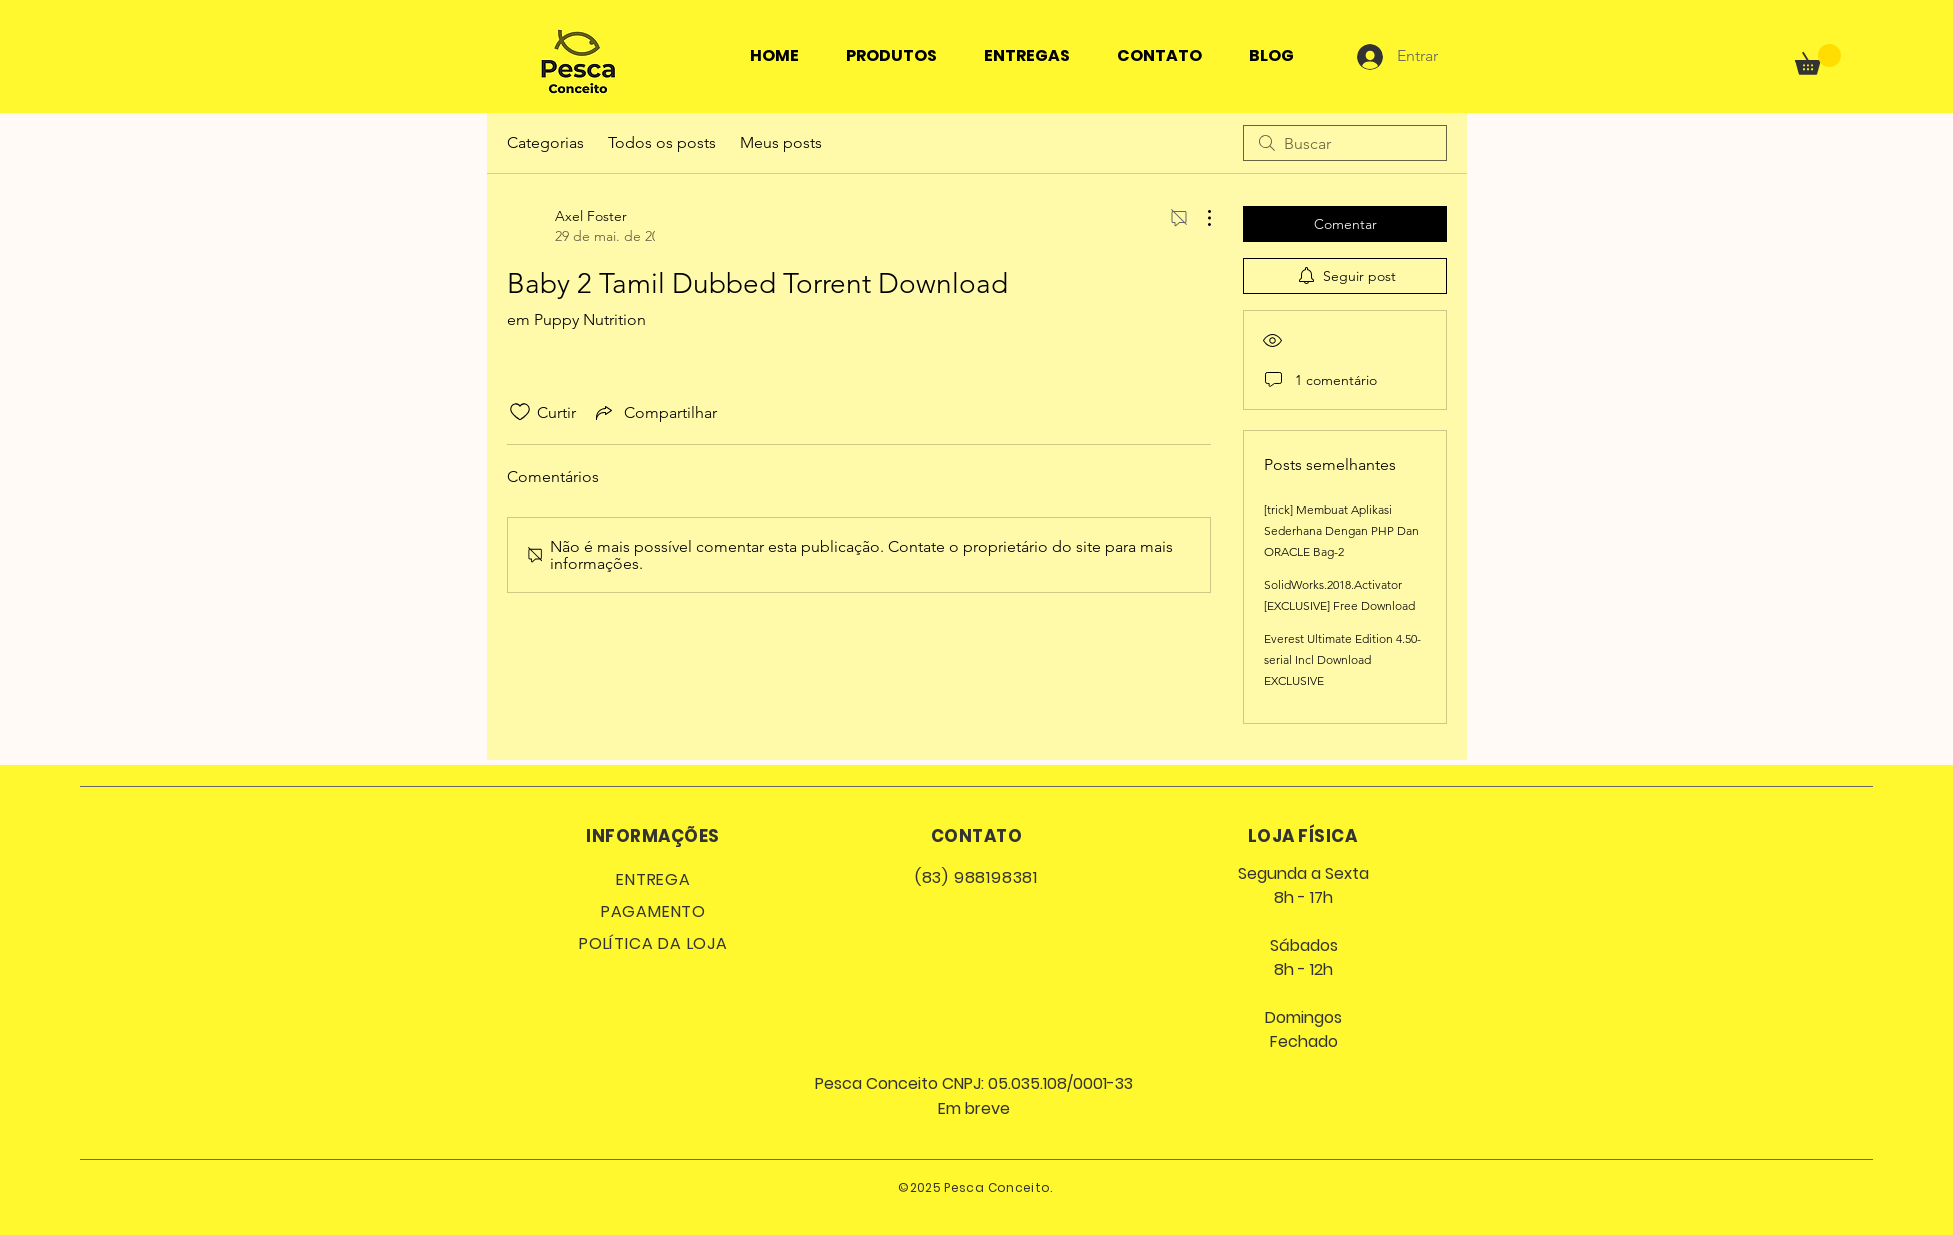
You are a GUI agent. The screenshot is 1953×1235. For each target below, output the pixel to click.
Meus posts (781, 142)
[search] (1345, 143)
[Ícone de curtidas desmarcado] (520, 412)
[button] (1818, 59)
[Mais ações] (1199, 218)
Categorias (545, 142)
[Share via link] (654, 412)
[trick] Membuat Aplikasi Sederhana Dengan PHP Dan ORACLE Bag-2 (1341, 530)
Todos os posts (662, 142)
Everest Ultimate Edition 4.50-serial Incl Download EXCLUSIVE (1342, 659)
